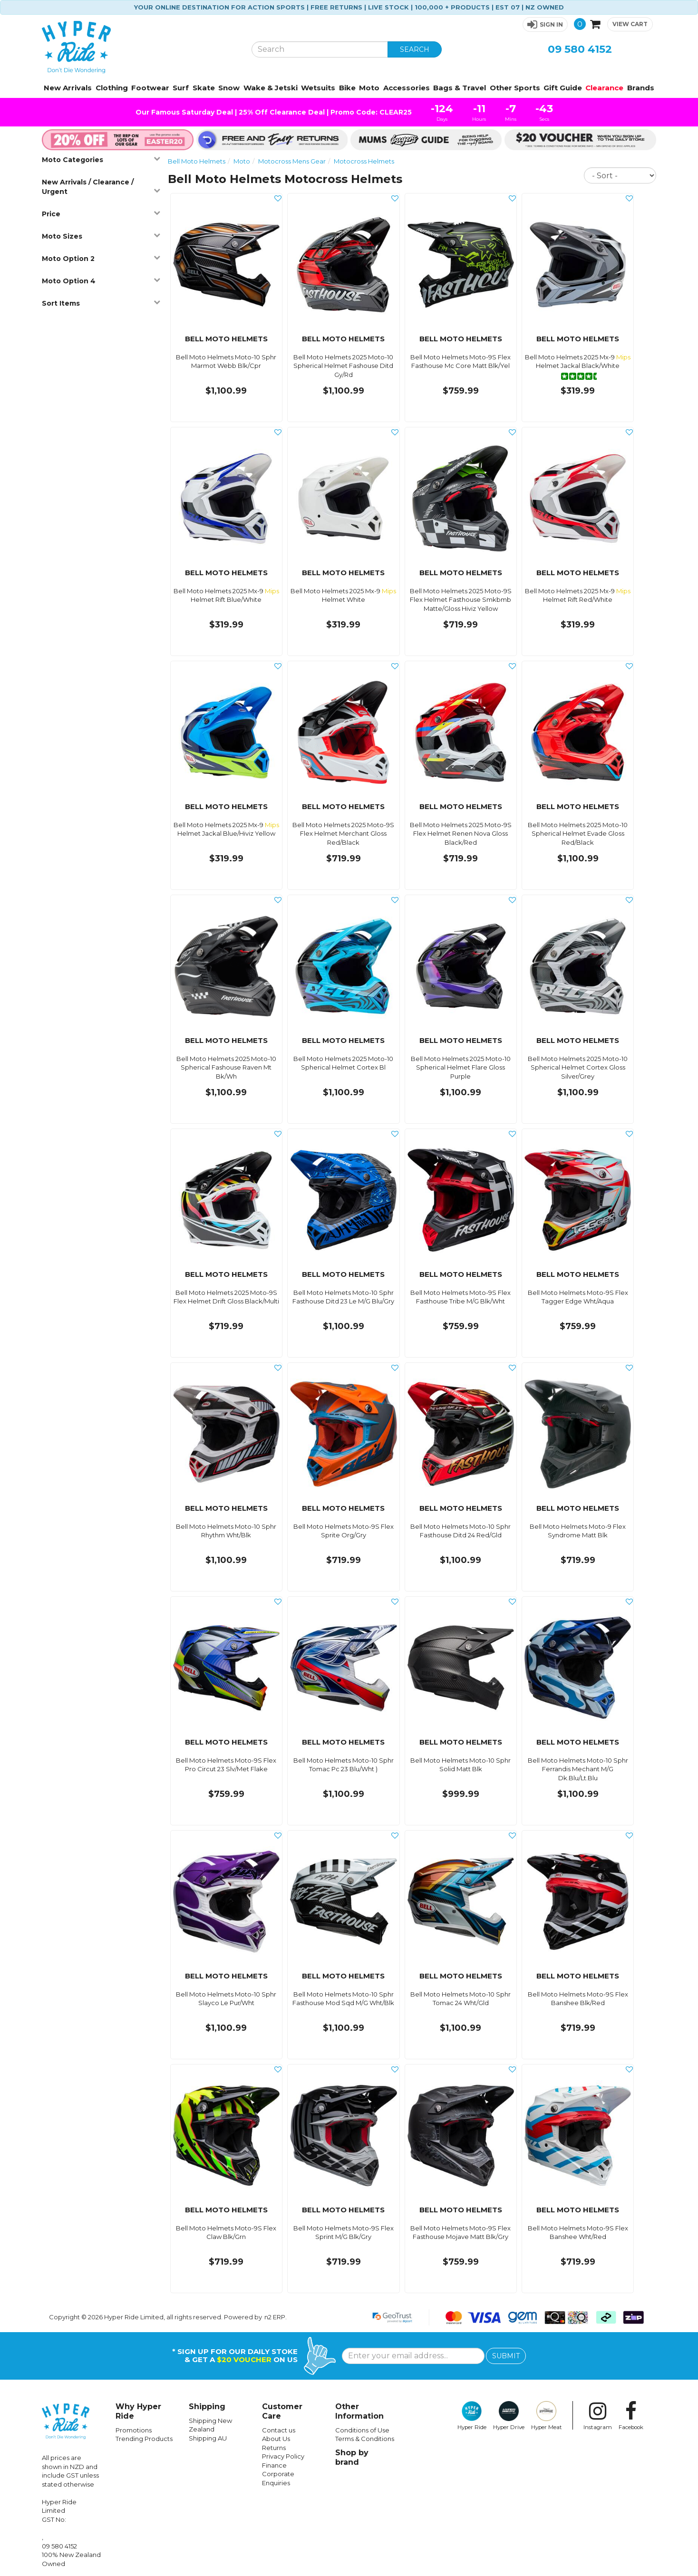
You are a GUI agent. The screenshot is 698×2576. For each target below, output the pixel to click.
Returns (274, 2447)
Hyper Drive (508, 2416)
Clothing (112, 87)
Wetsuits (318, 87)
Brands (640, 87)
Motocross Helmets (364, 161)
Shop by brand (351, 2457)
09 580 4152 (580, 49)
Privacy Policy (283, 2456)
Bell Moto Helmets (196, 161)
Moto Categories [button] (101, 159)
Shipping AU (208, 2438)
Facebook (631, 2416)
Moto (369, 87)
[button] (545, 24)
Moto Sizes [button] (101, 236)
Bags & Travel (459, 87)
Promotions (134, 2430)
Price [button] (101, 213)
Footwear (150, 87)
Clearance (604, 87)
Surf (181, 87)
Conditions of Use (362, 2430)
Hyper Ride (471, 2416)
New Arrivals (68, 87)
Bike (347, 87)
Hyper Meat (546, 2416)
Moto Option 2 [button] (101, 258)
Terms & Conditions (364, 2438)
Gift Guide (562, 87)
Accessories (406, 87)
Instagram (597, 2416)
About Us (276, 2438)
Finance (274, 2465)
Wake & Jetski (270, 87)
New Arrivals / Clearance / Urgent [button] (101, 187)
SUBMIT (506, 2356)
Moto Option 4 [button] (101, 280)
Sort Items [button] (101, 303)
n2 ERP (274, 2317)
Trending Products (144, 2438)
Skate (204, 87)
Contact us (278, 2430)
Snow (229, 87)
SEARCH (414, 49)
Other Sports (515, 87)
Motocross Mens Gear (292, 161)
